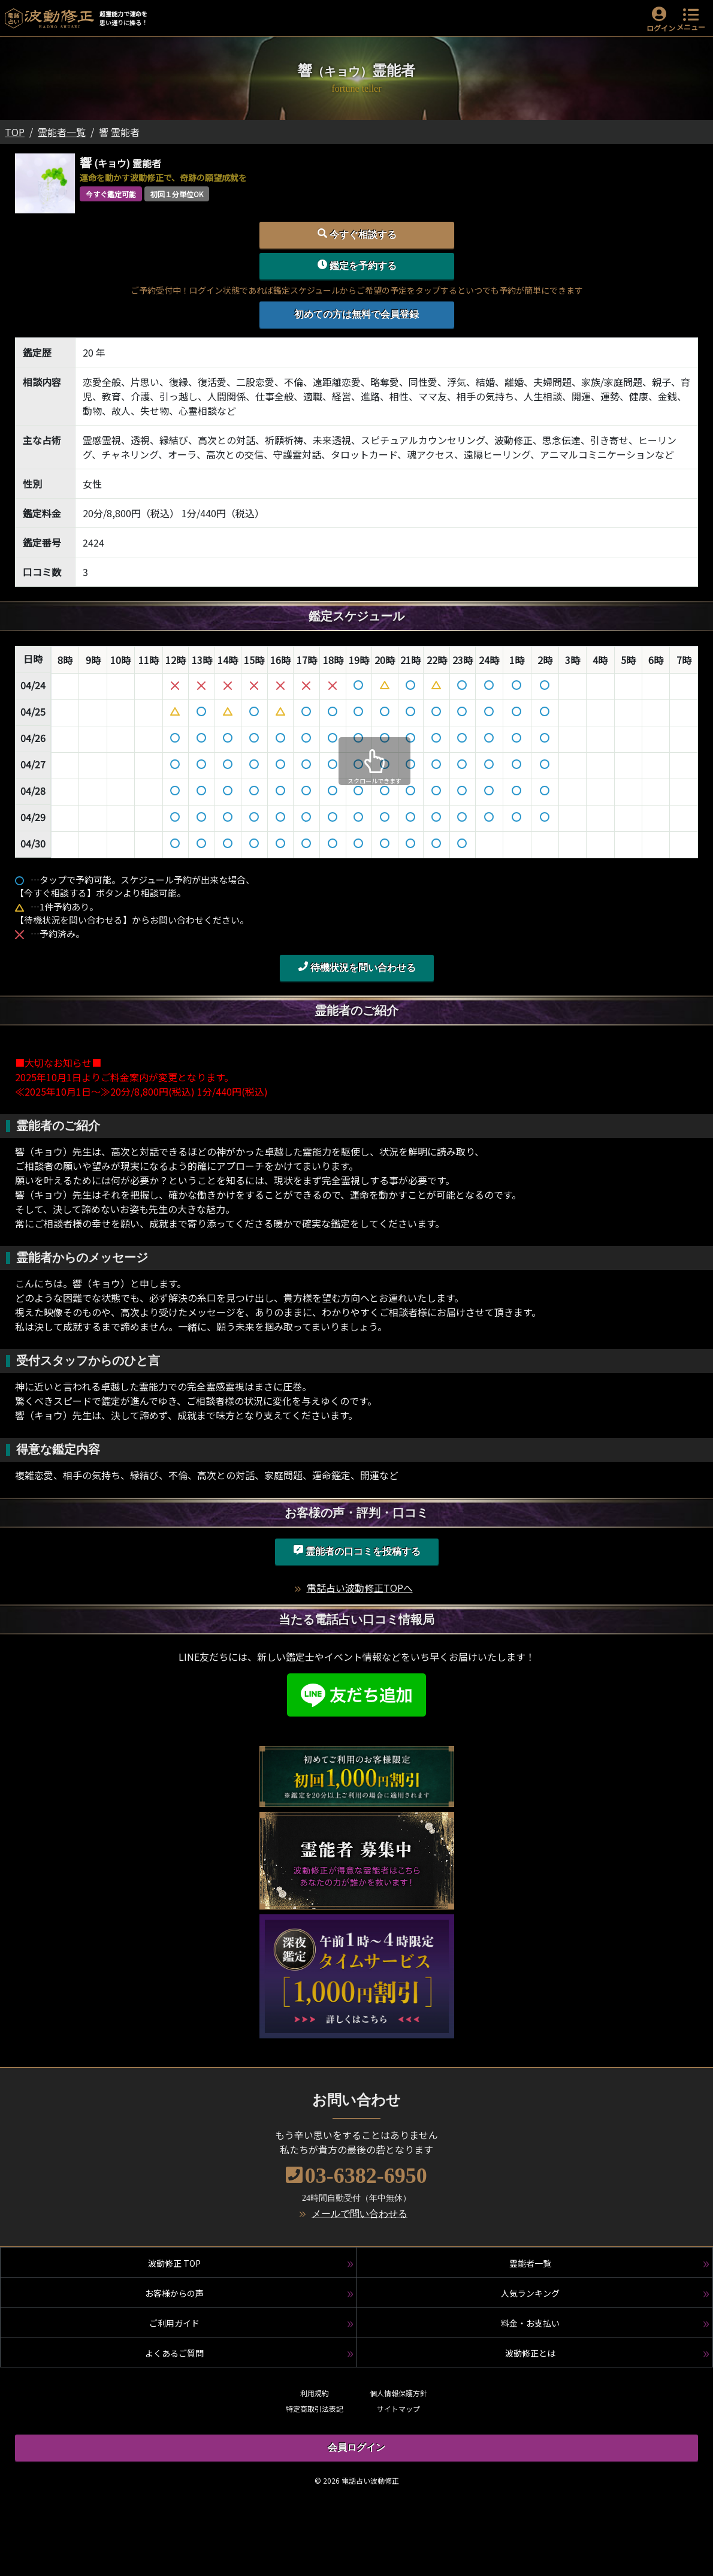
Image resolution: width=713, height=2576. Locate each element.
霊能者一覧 (62, 132)
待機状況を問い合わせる (357, 967)
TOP (15, 132)
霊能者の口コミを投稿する (357, 1551)
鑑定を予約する (357, 265)
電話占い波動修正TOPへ (360, 1587)
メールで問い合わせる (359, 2214)
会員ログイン (356, 2447)
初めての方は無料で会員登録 (356, 314)
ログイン (660, 28)
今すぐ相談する (357, 234)
